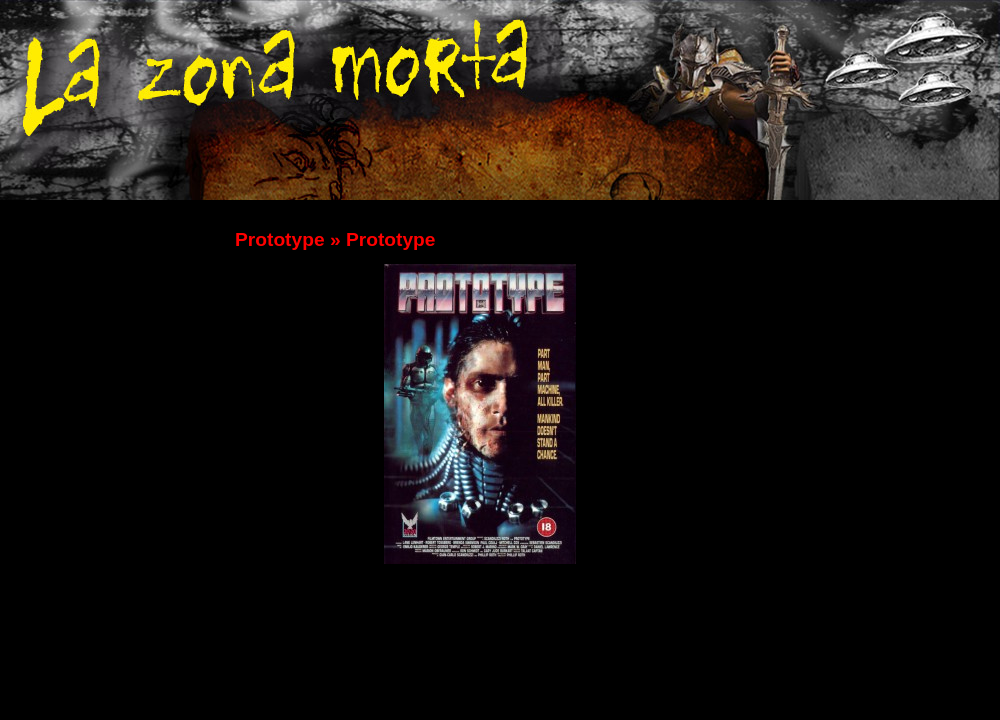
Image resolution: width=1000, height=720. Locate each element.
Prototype (280, 239)
